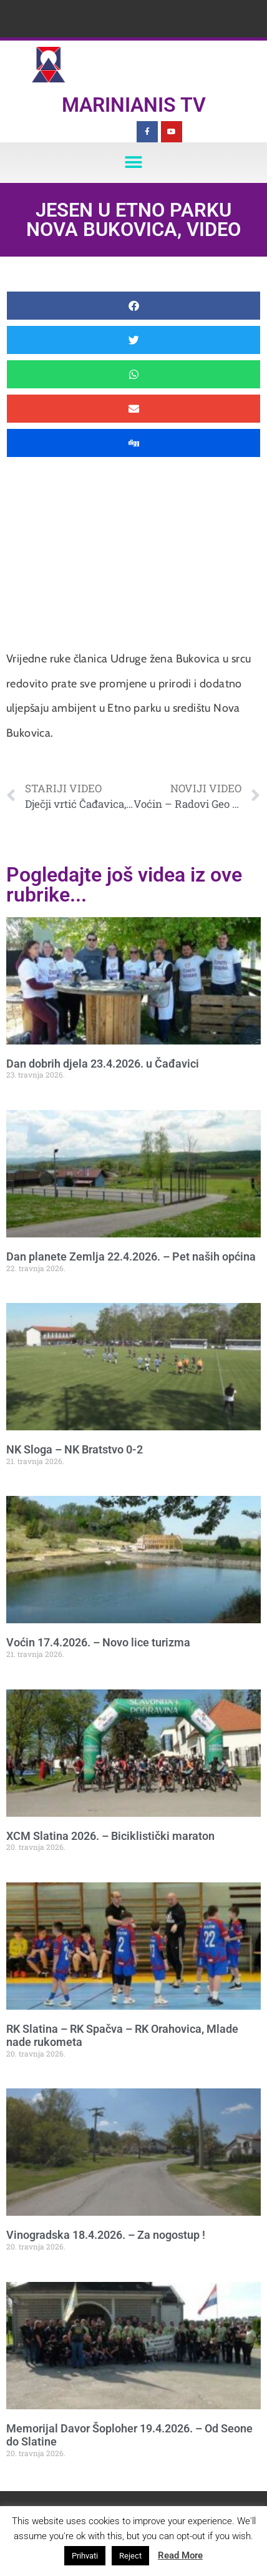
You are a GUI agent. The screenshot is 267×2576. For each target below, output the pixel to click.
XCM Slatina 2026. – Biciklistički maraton (110, 1835)
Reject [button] (130, 2555)
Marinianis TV (134, 105)
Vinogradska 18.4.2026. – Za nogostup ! (105, 2234)
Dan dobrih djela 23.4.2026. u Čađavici (102, 1063)
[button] (134, 163)
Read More (180, 2555)
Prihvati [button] (85, 2555)
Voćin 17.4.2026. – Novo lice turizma (98, 1642)
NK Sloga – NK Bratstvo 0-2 (74, 1449)
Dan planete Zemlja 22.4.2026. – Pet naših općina (131, 1256)
